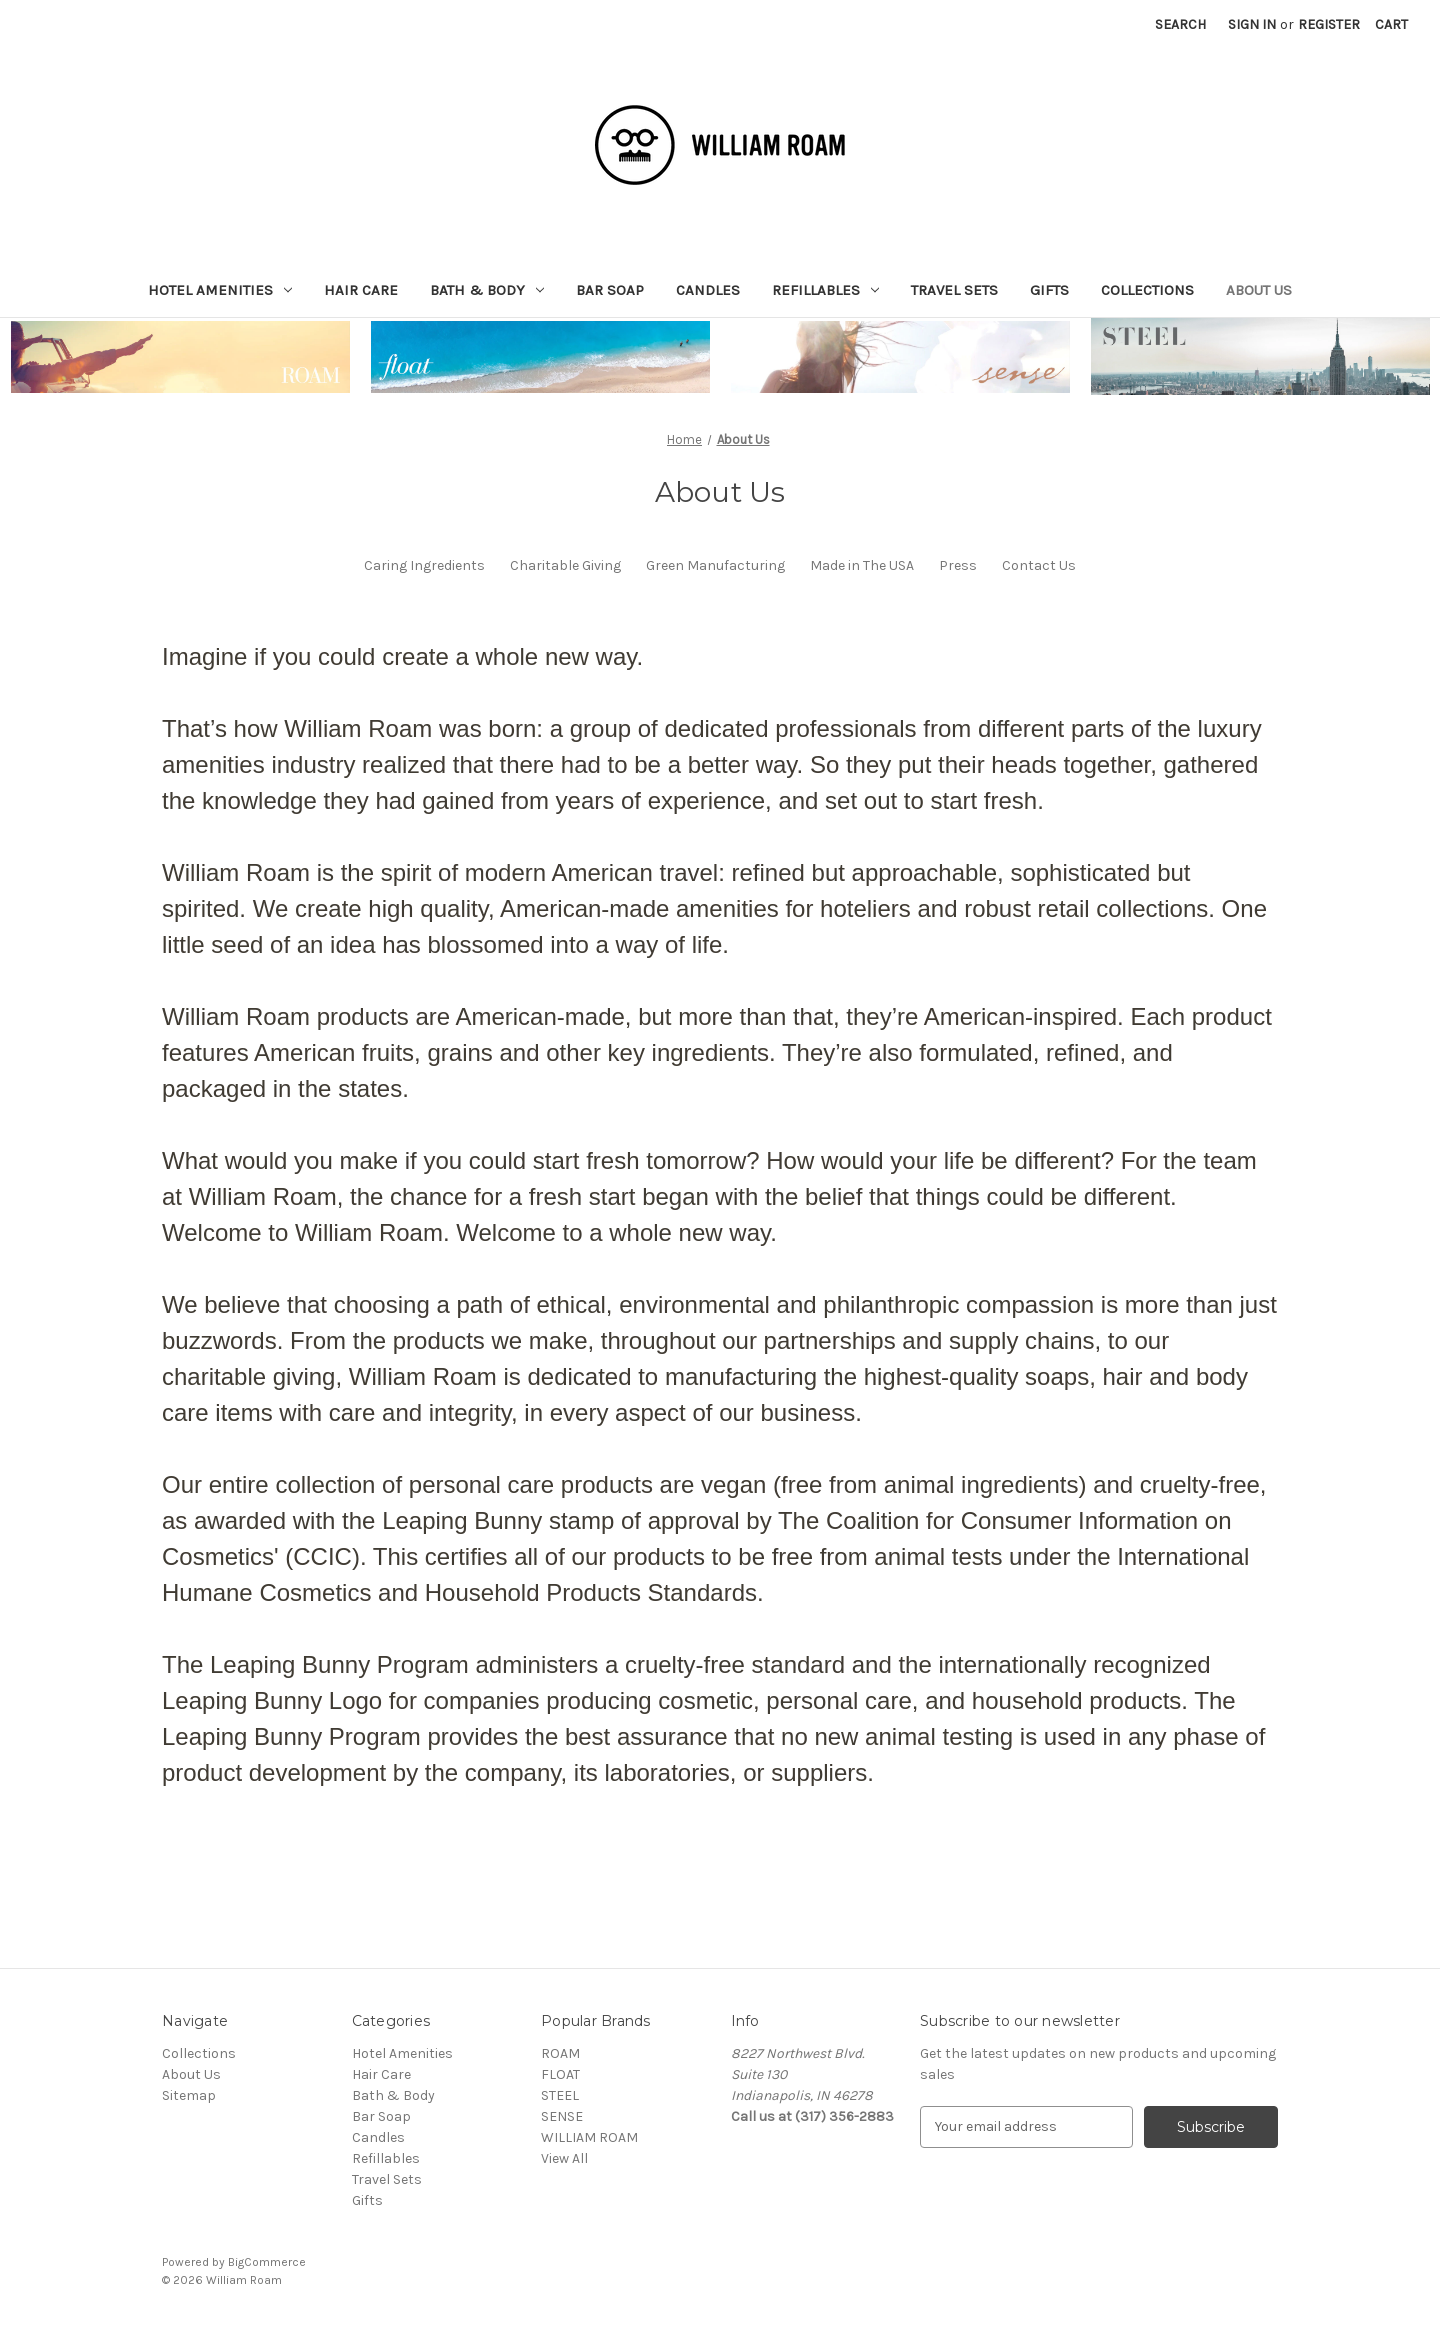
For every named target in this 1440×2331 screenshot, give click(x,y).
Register (1329, 24)
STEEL (560, 2095)
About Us (1259, 290)
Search (1180, 24)
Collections (1147, 290)
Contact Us (1039, 565)
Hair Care (361, 290)
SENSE (562, 2116)
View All (564, 2158)
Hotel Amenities (220, 290)
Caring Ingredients (424, 565)
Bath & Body (487, 290)
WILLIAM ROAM (589, 2137)
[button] (180, 357)
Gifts (1049, 290)
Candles (708, 290)
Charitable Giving (565, 565)
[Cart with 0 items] (1391, 24)
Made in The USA (862, 565)
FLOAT (560, 2074)
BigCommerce (267, 2262)
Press (958, 565)
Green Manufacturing (715, 565)
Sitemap (189, 2095)
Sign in (1252, 24)
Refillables (825, 290)
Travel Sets (954, 290)
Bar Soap (610, 290)
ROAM (560, 2053)
